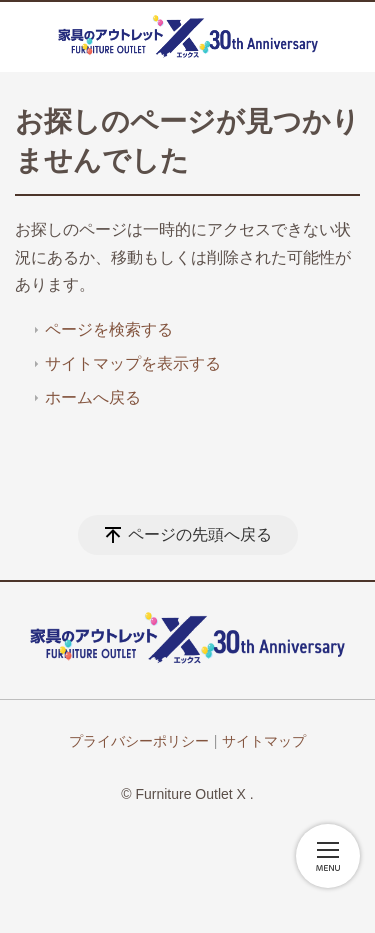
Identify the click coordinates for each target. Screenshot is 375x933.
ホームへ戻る (93, 397)
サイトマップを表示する (133, 363)
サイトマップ (264, 741)
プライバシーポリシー (139, 741)
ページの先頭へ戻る (200, 534)
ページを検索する (109, 329)
